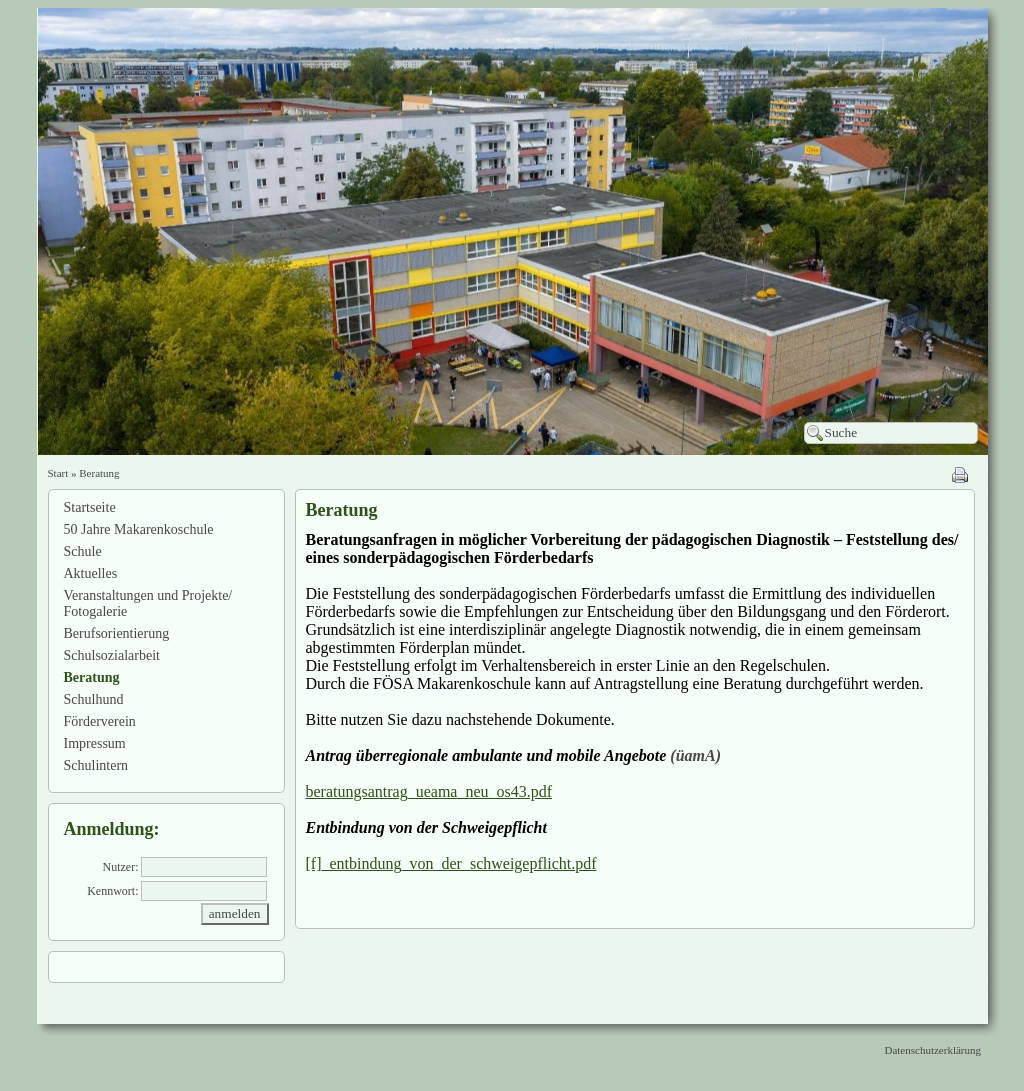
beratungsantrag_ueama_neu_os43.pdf (429, 791)
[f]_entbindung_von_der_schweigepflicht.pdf (451, 863)
